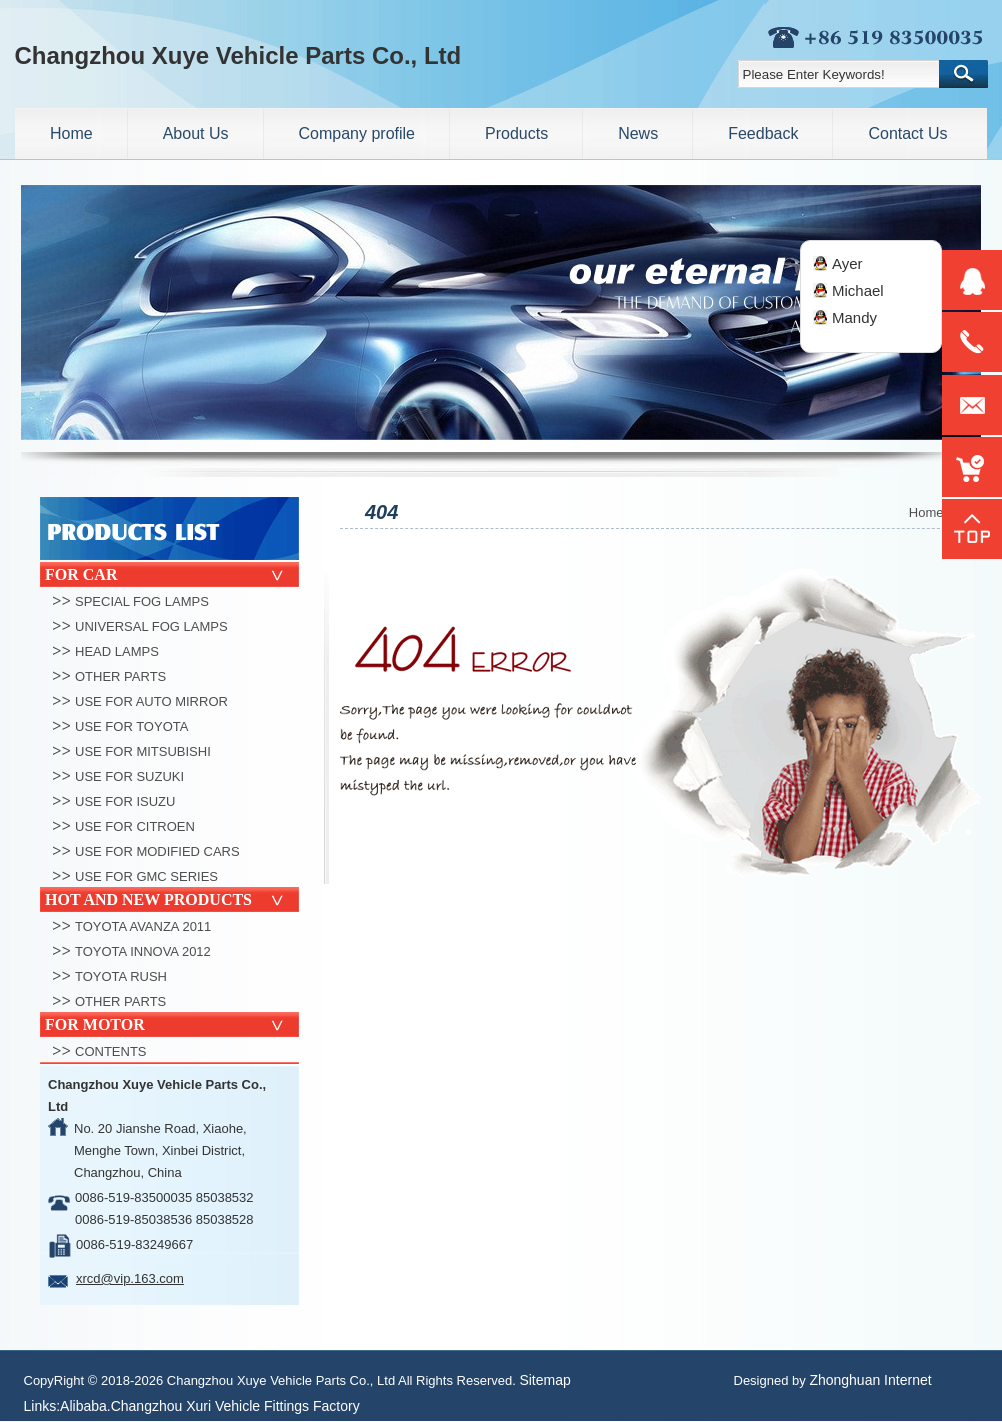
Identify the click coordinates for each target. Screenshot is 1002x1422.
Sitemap (544, 1380)
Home (926, 512)
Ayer (847, 263)
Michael (858, 290)
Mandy (854, 317)
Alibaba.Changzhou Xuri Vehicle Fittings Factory (210, 1406)
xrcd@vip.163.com (130, 1278)
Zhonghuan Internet (870, 1380)
